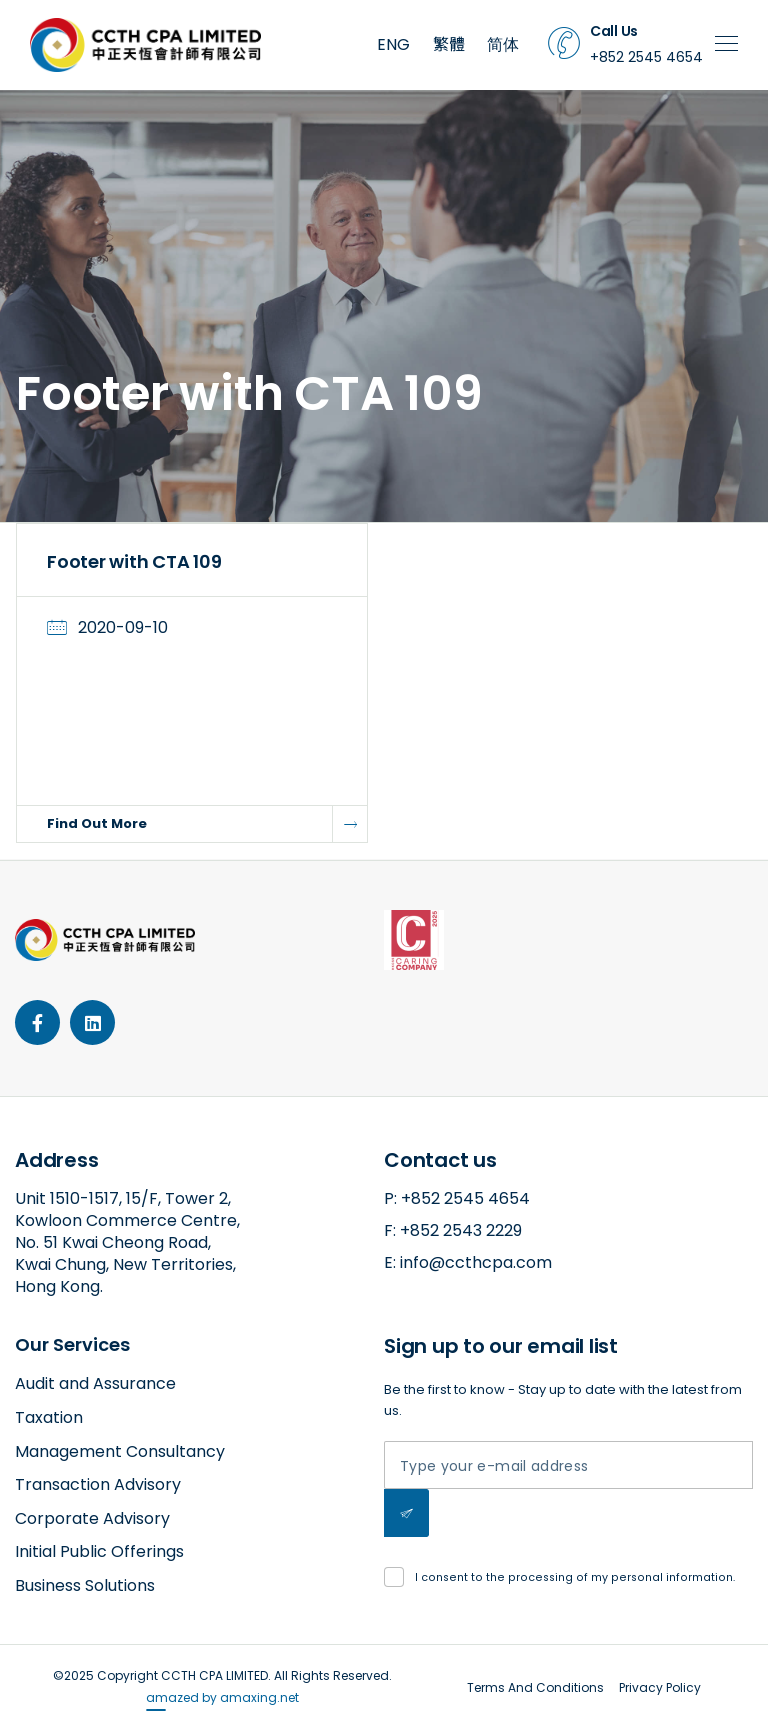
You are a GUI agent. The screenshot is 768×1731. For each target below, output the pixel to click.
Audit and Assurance (95, 1383)
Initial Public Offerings (99, 1551)
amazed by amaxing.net (222, 1697)
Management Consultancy (120, 1451)
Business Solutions (85, 1585)
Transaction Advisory (98, 1484)
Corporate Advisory (92, 1518)
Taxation (49, 1417)
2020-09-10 (123, 628)
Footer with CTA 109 (134, 561)
